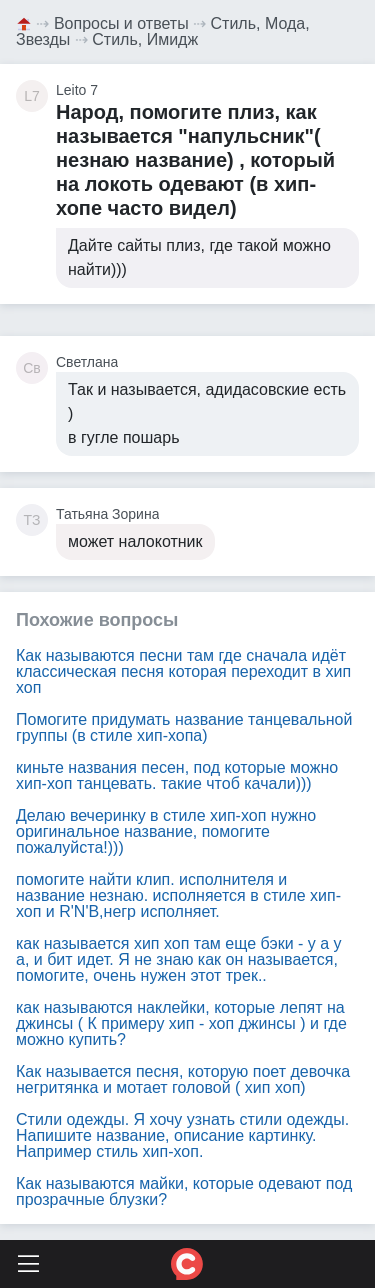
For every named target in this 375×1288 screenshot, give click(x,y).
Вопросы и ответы (121, 23)
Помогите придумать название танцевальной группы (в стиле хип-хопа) (184, 727)
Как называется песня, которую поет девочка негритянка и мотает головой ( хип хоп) (183, 1079)
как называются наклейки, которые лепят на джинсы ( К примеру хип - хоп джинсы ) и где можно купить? (181, 1023)
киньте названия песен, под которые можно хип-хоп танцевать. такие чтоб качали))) (177, 775)
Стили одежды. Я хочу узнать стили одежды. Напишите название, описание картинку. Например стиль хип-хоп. (182, 1135)
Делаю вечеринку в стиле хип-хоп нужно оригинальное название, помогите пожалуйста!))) (166, 831)
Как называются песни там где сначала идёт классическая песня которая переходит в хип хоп (183, 671)
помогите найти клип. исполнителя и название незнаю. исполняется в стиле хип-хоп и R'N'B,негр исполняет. (178, 895)
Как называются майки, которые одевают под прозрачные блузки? (184, 1191)
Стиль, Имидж (145, 39)
